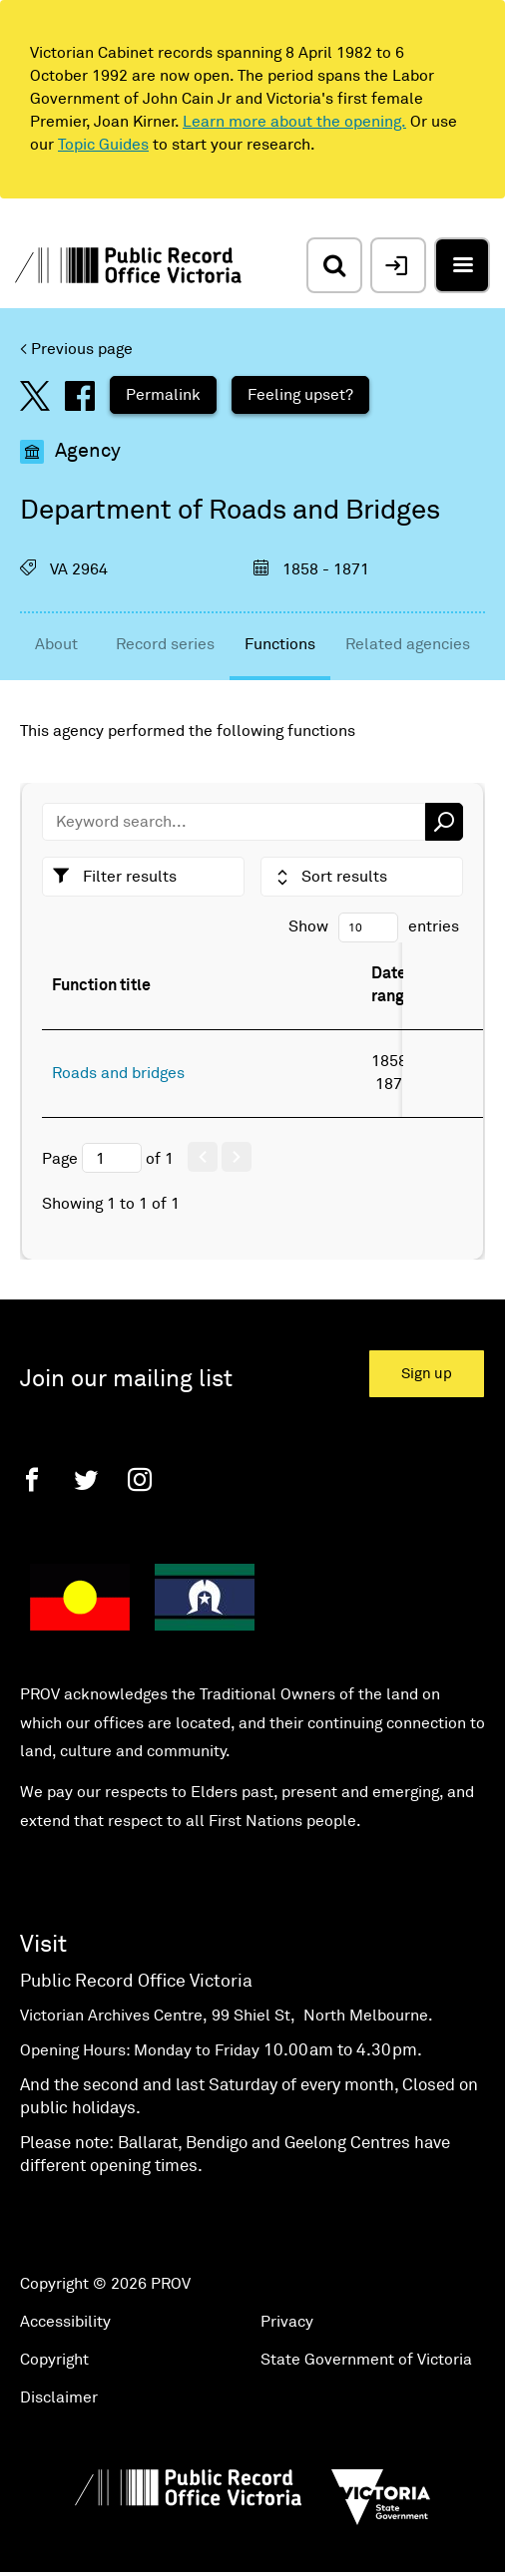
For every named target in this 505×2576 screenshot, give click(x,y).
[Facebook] (32, 1479)
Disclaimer (59, 2397)
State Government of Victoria (366, 2360)
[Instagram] (140, 1479)
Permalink (163, 395)
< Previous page (76, 349)
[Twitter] (86, 1479)
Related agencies (407, 644)
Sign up (426, 1373)
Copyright (54, 2360)
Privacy (286, 2322)
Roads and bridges (118, 1073)
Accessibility (65, 2322)
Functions (280, 644)
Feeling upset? (300, 395)
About (56, 644)
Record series (165, 644)
